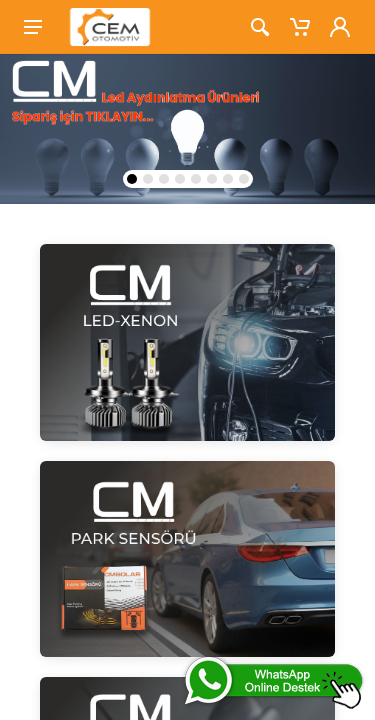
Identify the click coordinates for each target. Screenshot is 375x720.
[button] (132, 179)
